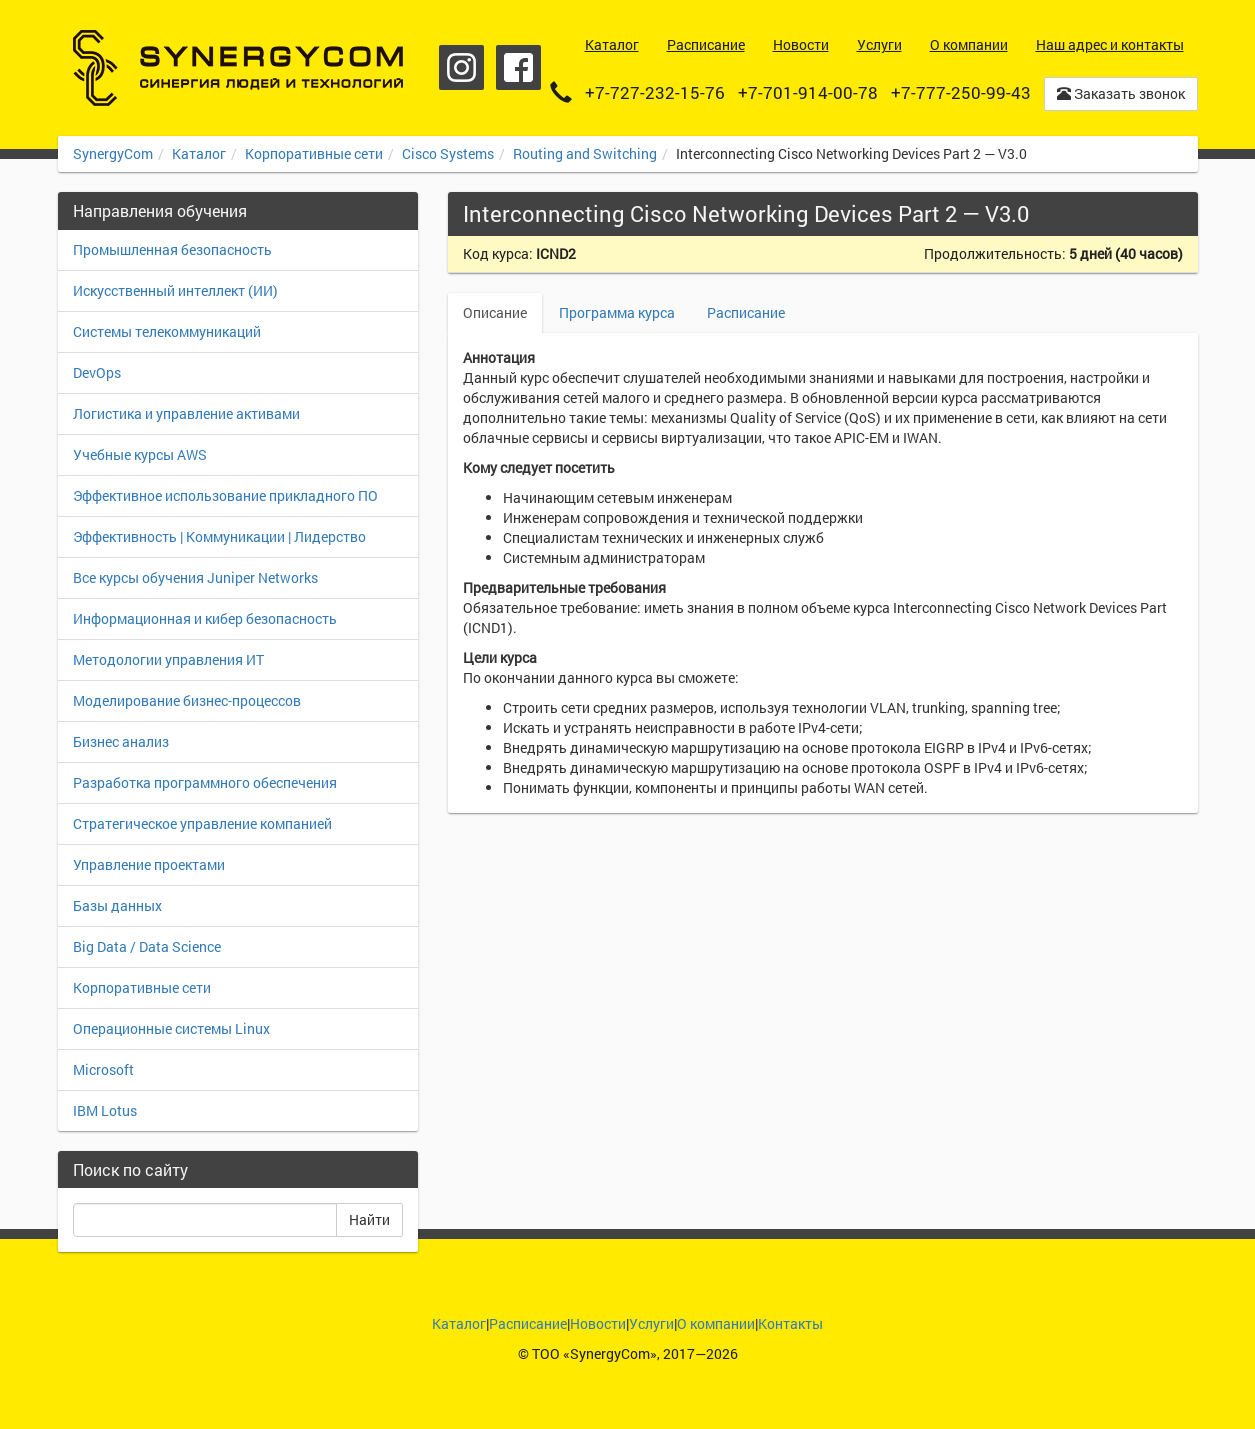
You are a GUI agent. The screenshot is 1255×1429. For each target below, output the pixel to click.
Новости (598, 1323)
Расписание (746, 312)
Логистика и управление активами (186, 413)
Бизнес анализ (121, 741)
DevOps (97, 372)
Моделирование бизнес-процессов (187, 700)
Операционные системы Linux (171, 1028)
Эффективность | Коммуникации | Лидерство (219, 536)
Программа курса (617, 312)
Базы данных (117, 905)
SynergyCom (113, 153)
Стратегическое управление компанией (202, 823)
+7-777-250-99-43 (961, 92)
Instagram (461, 67)
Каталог (199, 153)
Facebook (518, 67)
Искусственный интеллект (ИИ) (175, 290)
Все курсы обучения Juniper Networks (195, 577)
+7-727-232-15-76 (655, 92)
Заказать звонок (1121, 93)
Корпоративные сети (314, 153)
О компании (716, 1323)
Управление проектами (149, 864)
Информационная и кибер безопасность (205, 618)
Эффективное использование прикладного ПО (225, 495)
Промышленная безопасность (172, 249)
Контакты (790, 1323)
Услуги (651, 1323)
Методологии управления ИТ (168, 659)
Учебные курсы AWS (140, 454)
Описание (495, 312)
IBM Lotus (105, 1110)
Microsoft (103, 1069)
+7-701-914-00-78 (808, 92)
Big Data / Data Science (147, 946)
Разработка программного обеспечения (205, 782)
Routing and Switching (585, 153)
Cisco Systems (448, 153)
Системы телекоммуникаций (167, 331)
